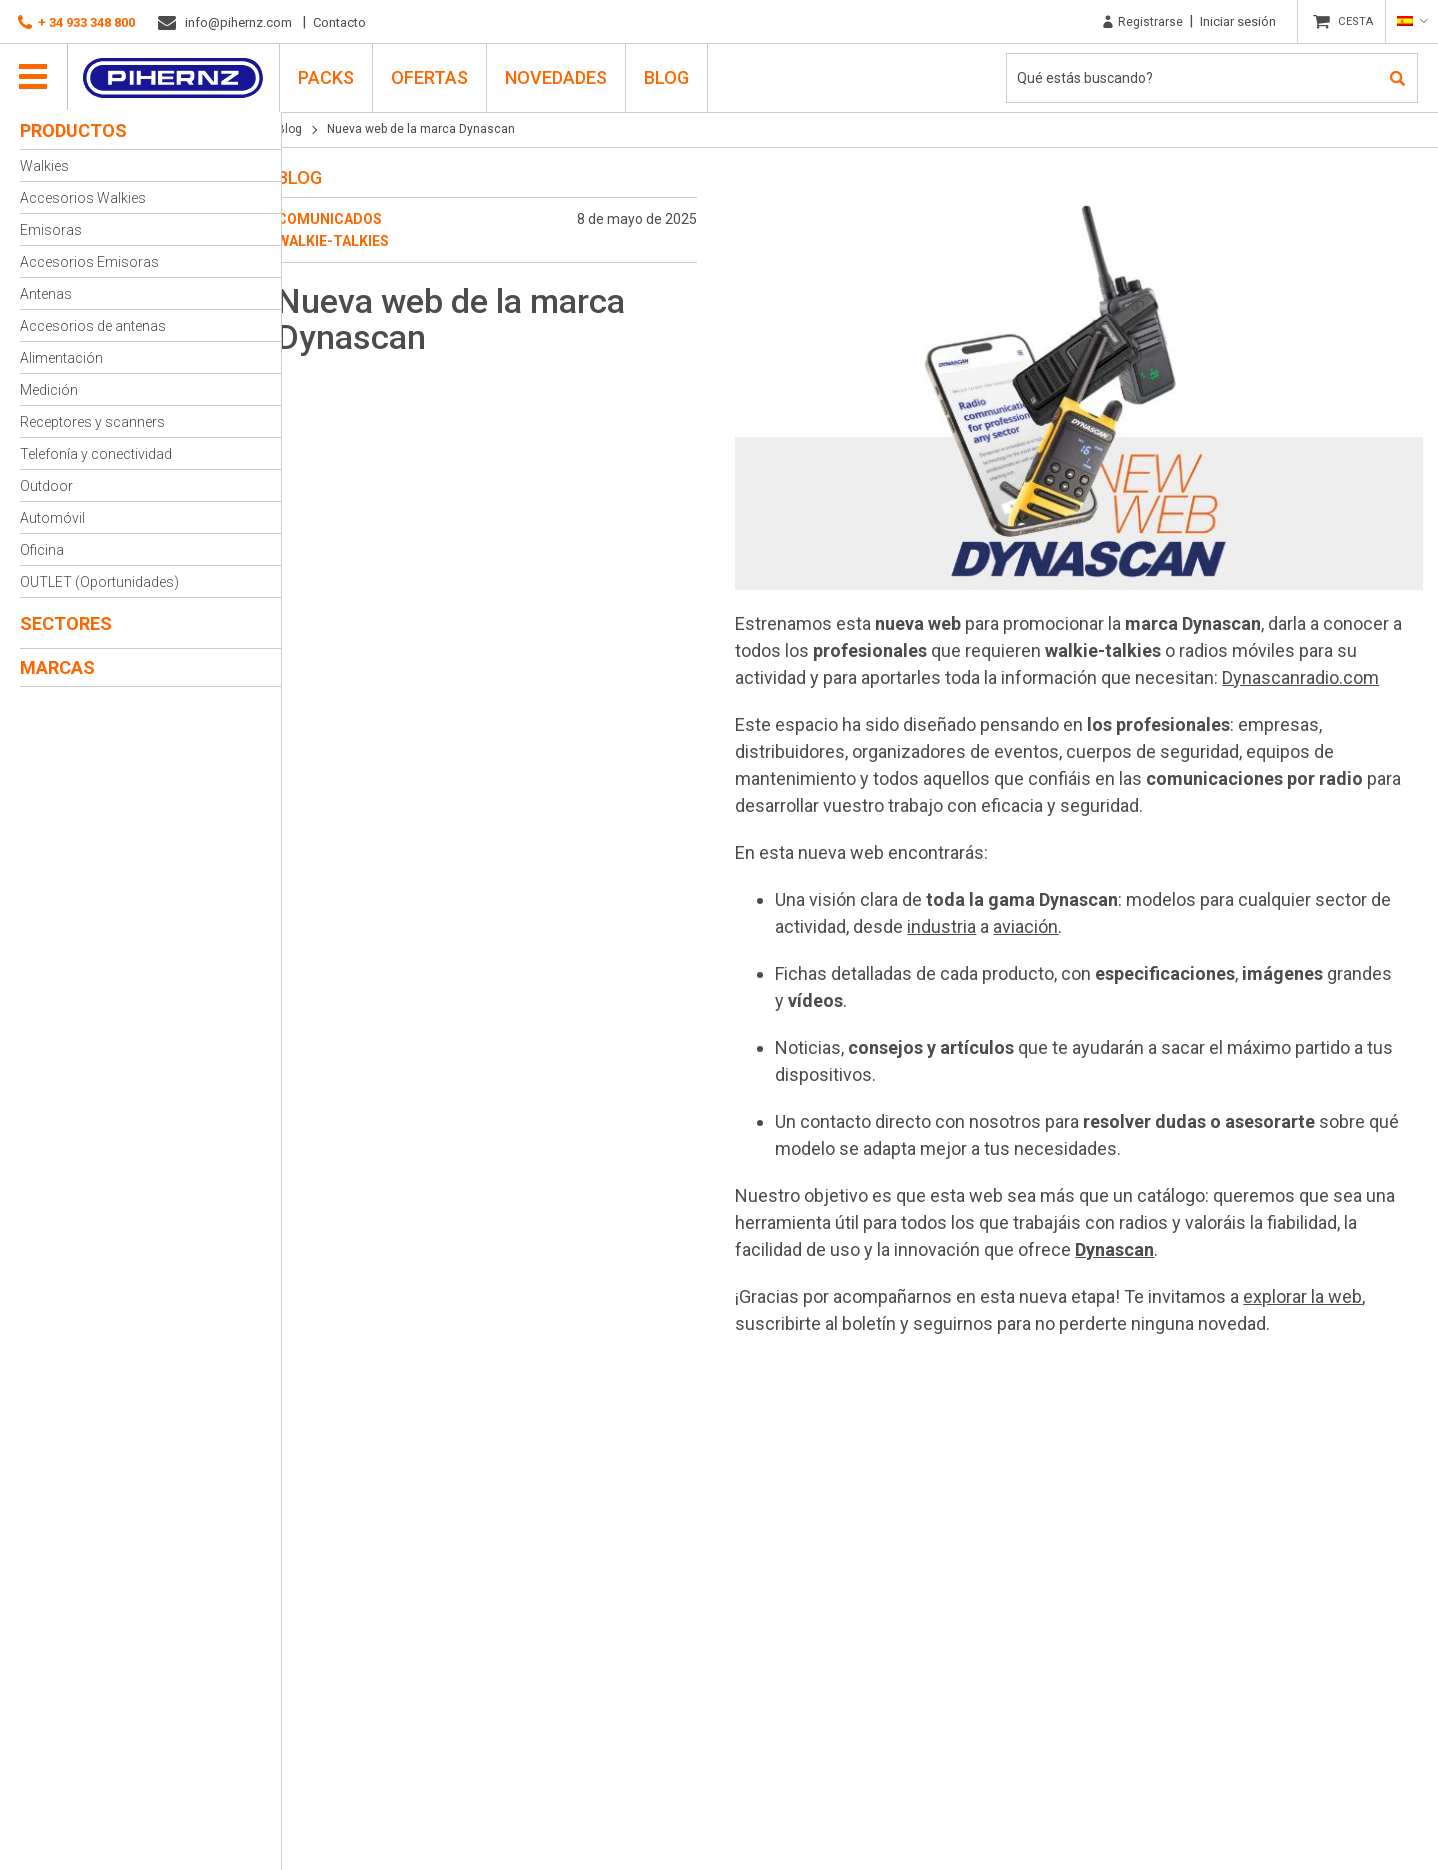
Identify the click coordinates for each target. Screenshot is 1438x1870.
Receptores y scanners (92, 422)
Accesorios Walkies (83, 198)
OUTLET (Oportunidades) (99, 582)
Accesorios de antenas (93, 326)
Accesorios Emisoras (89, 262)
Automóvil (52, 518)
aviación (1037, 919)
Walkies (44, 166)
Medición (49, 390)
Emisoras (51, 230)
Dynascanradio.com (1312, 670)
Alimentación (61, 358)
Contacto (339, 22)
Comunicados (349, 219)
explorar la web (1314, 1289)
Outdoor (46, 486)
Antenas (46, 294)
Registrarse (1138, 22)
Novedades (558, 76)
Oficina (42, 550)
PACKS (328, 76)
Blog (668, 76)
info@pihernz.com (225, 23)
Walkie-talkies (353, 241)
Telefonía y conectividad (96, 454)
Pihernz (175, 77)
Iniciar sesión (1234, 21)
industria (953, 919)
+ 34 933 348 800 (76, 23)
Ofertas (431, 76)
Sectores (66, 623)
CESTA (1353, 22)
